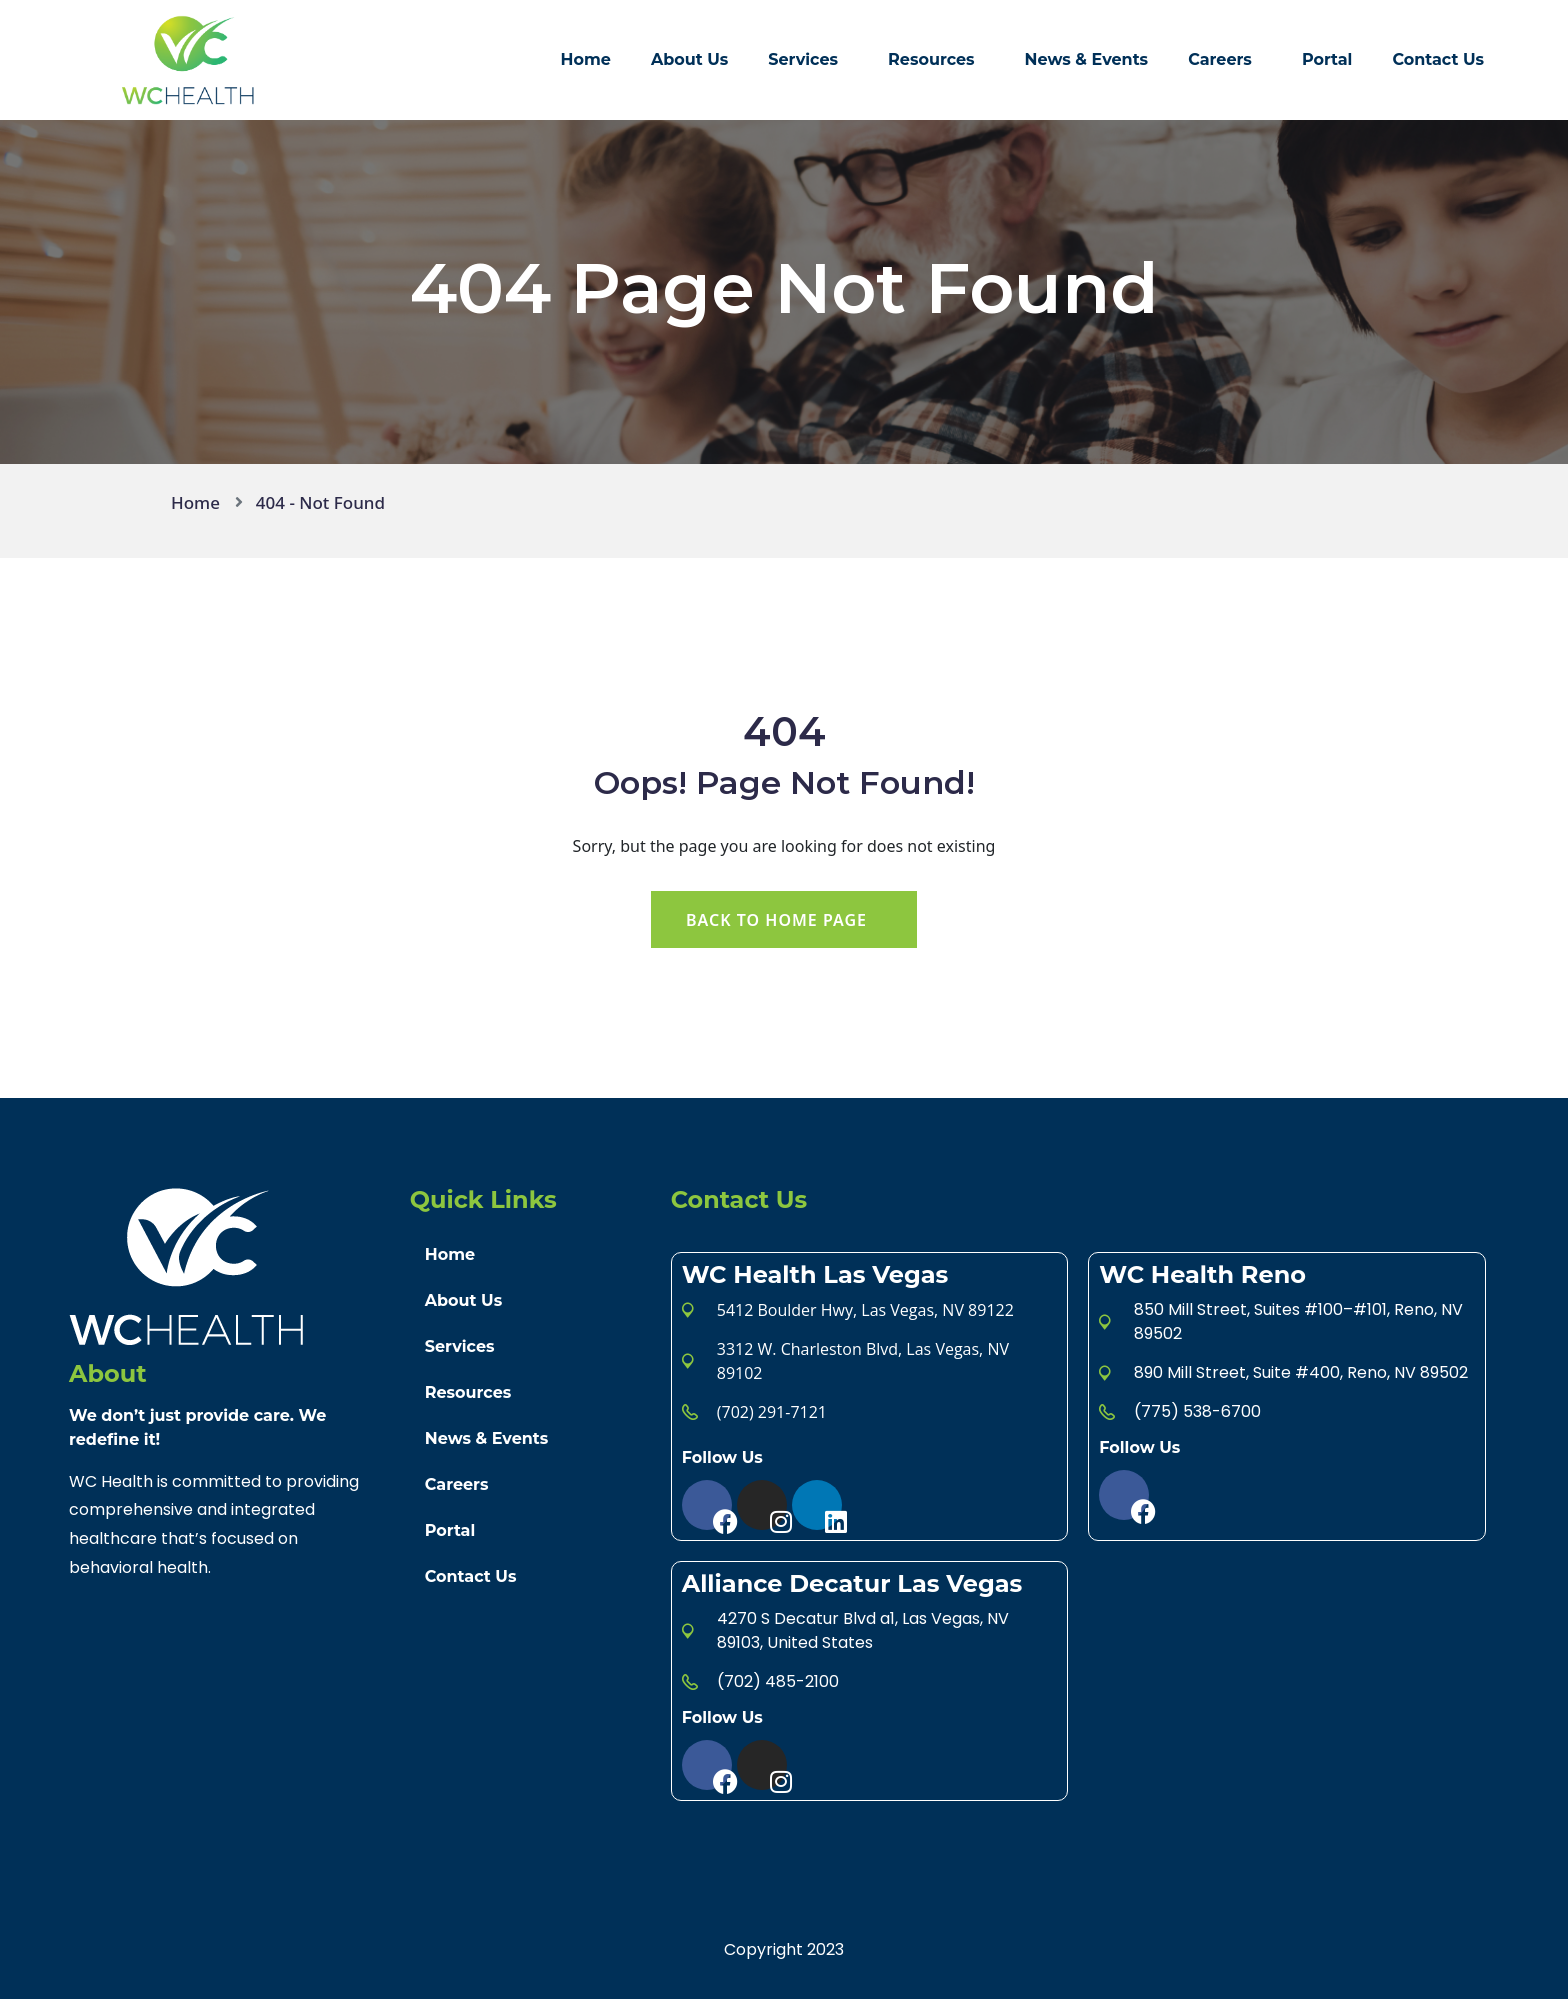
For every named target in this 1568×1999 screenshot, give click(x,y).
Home (586, 59)
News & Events (1087, 59)
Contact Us (1438, 59)
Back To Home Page (776, 920)
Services (803, 59)
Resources (931, 59)
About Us (689, 59)
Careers (1220, 59)
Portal (1327, 59)
